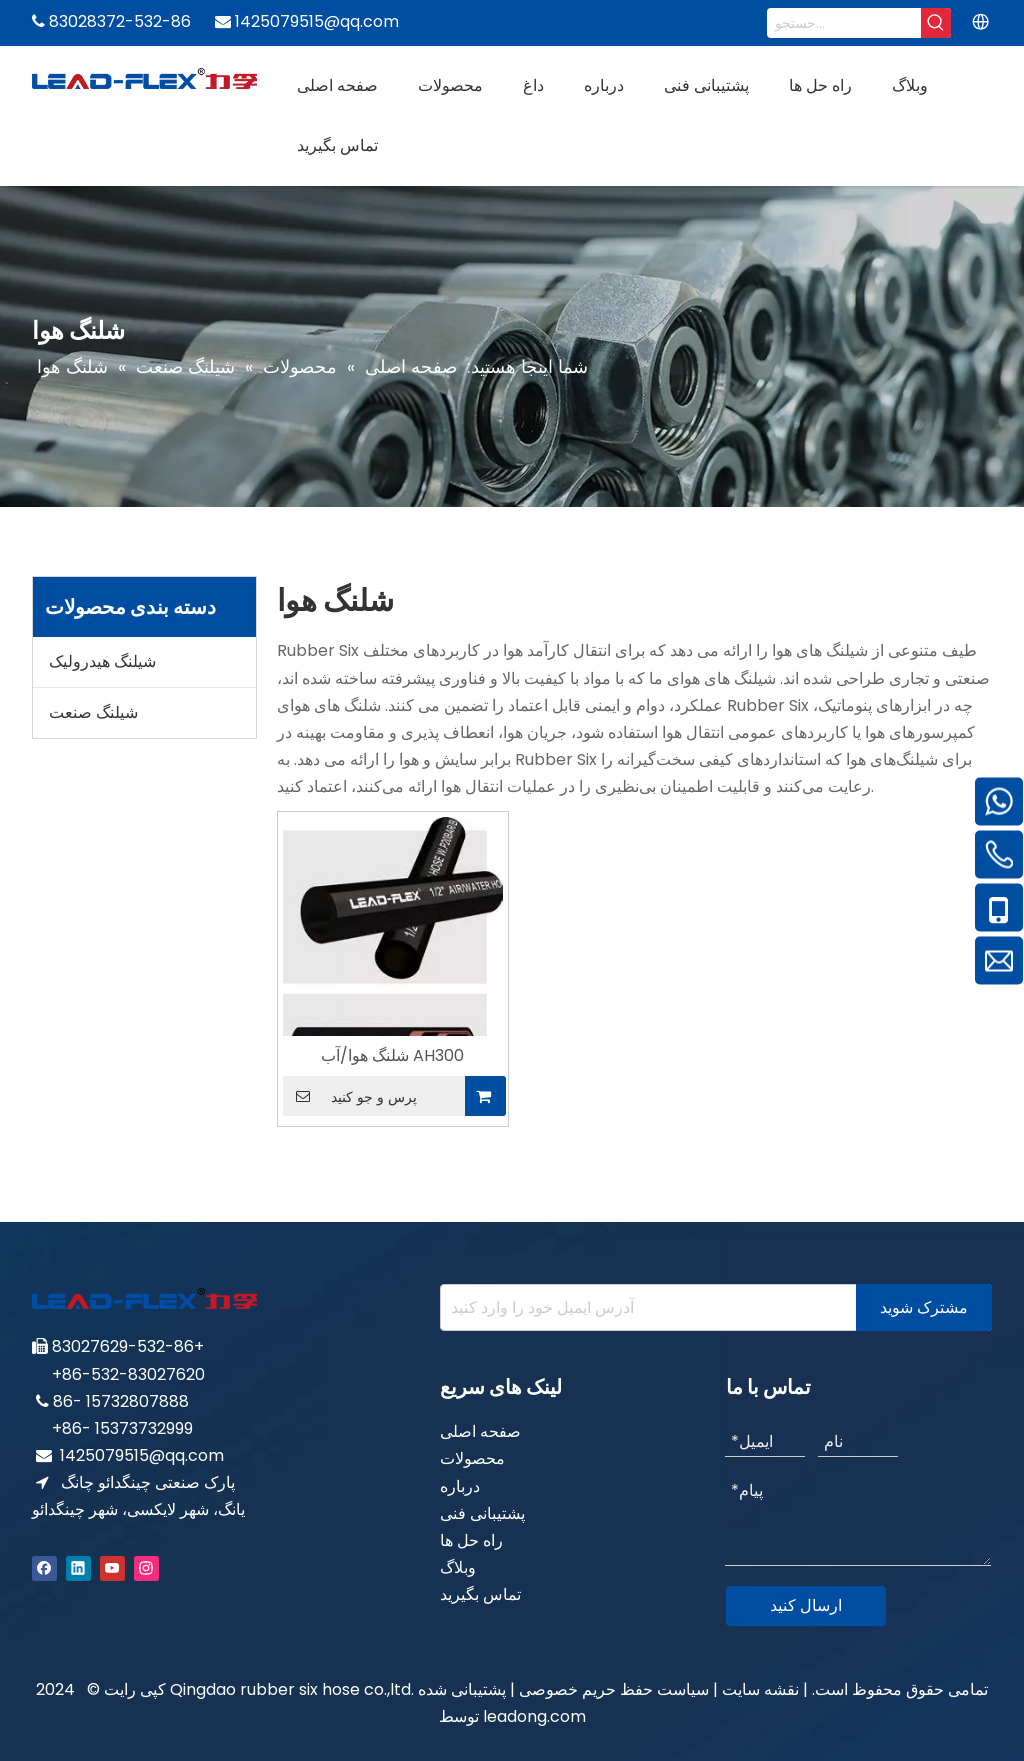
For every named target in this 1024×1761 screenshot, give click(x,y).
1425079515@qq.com (142, 1455)
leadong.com (534, 1716)
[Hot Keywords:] (936, 23)
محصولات (472, 1458)
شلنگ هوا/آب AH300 (392, 1056)
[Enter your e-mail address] (644, 1307)
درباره (460, 1486)
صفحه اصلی (480, 1431)
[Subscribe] (924, 1307)
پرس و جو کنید (350, 1096)
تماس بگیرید (480, 1594)
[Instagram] (146, 1567)
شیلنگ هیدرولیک (102, 661)
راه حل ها (471, 1540)
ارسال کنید (806, 1605)
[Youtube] (112, 1567)
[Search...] (844, 23)
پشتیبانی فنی (482, 1513)
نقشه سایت (760, 1689)
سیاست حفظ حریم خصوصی (612, 1689)
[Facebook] (44, 1567)
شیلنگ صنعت (93, 712)
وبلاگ (458, 1567)
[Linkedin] (78, 1567)
